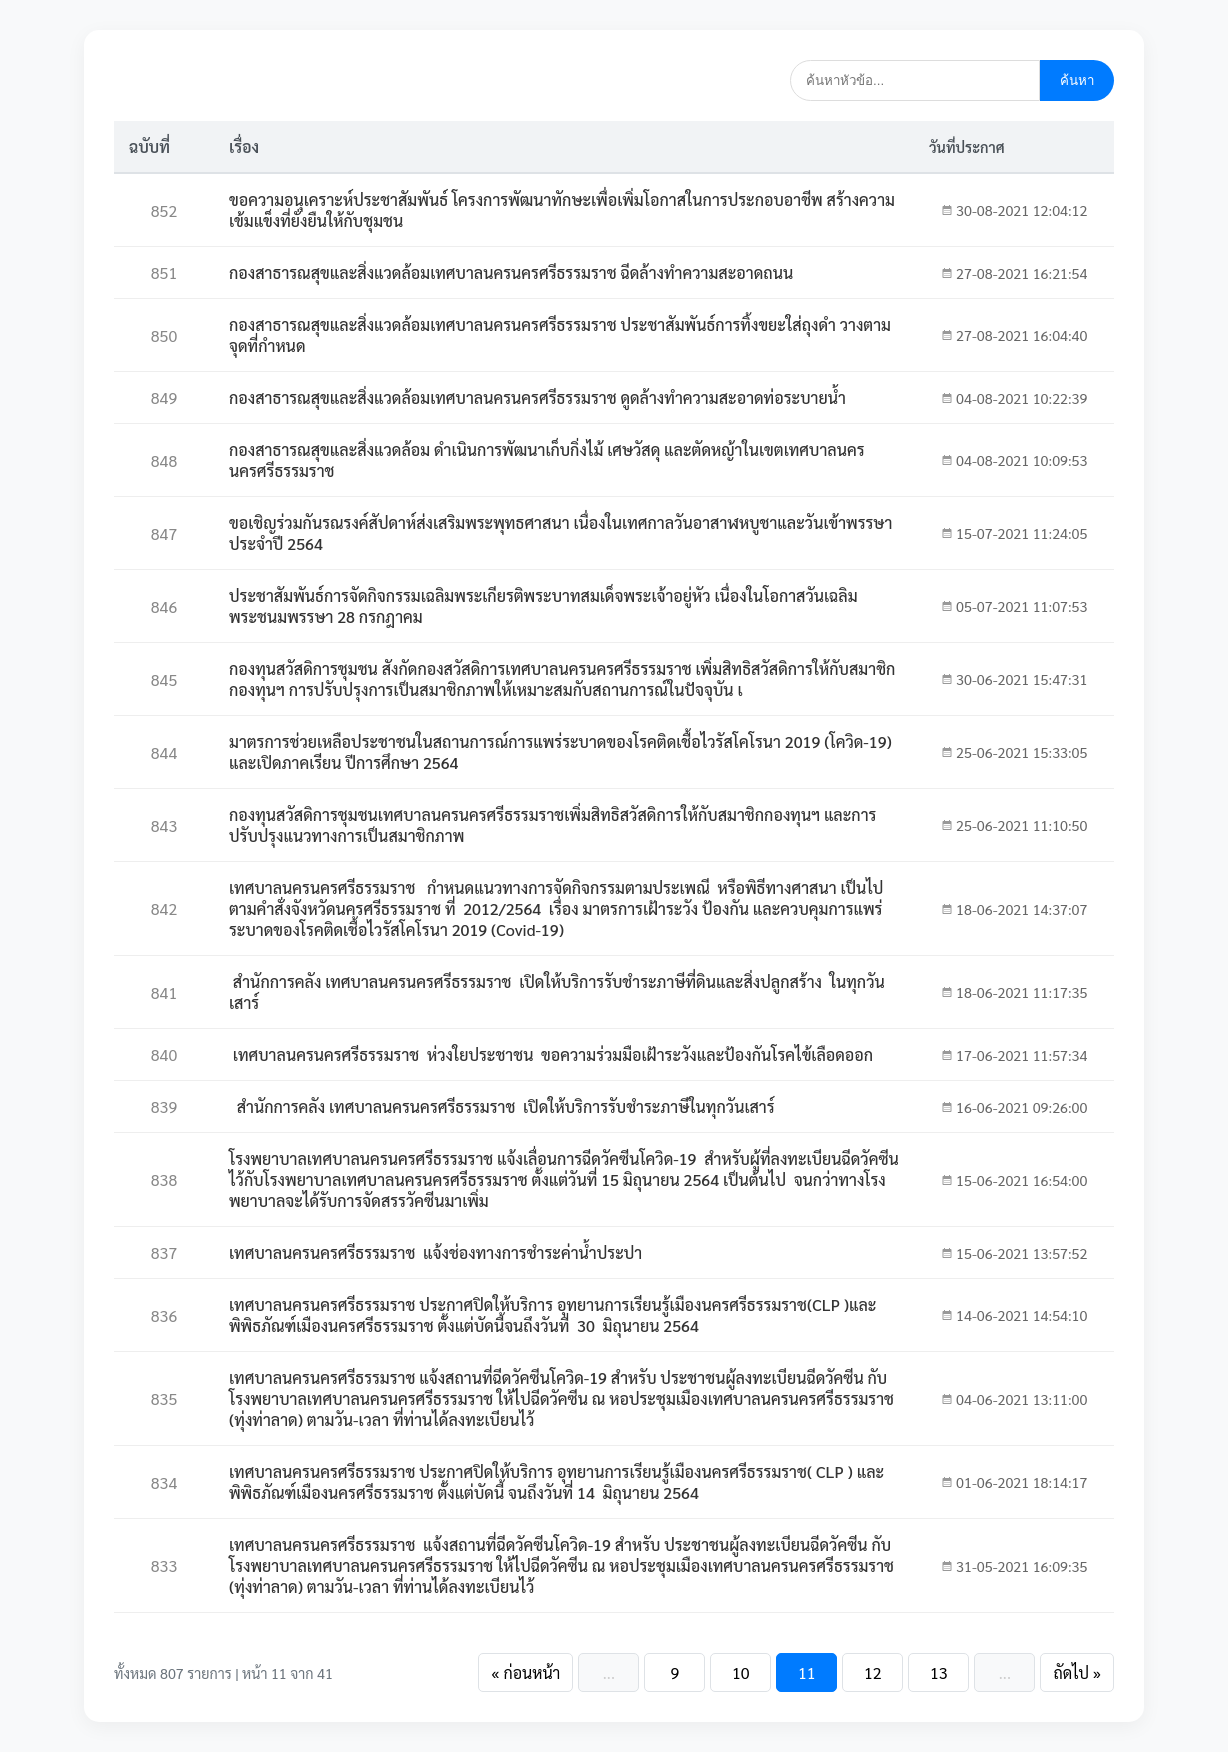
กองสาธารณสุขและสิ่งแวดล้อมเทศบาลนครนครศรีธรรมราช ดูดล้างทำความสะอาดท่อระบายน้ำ (537, 397)
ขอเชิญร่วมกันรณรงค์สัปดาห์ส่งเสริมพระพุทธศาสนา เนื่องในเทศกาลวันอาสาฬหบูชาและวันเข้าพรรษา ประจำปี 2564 (560, 533)
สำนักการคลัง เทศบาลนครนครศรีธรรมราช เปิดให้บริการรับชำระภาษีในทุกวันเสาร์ (502, 1106)
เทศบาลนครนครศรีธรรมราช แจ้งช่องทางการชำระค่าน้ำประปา (435, 1252)
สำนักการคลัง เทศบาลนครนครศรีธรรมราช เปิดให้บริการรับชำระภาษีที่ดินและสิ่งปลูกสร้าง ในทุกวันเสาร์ (557, 992)
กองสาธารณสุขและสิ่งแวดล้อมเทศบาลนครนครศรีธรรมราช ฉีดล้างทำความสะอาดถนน (511, 272)
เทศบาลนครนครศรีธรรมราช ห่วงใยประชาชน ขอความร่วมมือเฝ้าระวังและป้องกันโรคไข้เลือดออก (551, 1054)
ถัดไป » (1077, 1672)
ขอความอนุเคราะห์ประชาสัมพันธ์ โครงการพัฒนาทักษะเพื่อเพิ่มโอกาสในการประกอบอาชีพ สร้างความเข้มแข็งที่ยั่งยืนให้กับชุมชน (562, 210)
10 (741, 1672)
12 (873, 1672)
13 (939, 1672)
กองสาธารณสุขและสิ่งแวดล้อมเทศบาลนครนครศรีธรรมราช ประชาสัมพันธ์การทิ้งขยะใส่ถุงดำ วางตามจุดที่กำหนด (560, 335)
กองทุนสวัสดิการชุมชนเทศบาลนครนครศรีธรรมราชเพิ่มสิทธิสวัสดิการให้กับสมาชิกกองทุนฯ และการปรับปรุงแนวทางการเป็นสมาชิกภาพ (552, 825)
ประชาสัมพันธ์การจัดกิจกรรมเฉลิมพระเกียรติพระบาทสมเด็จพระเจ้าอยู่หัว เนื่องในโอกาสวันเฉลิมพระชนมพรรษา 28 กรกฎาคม (543, 606)
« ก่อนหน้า (525, 1672)
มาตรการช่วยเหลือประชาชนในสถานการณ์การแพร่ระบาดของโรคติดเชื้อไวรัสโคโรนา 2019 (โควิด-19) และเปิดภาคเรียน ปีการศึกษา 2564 (560, 752)
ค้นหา (1077, 80)
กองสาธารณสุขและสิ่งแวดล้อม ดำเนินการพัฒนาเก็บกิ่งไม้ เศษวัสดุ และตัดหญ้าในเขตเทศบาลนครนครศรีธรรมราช (547, 460)
